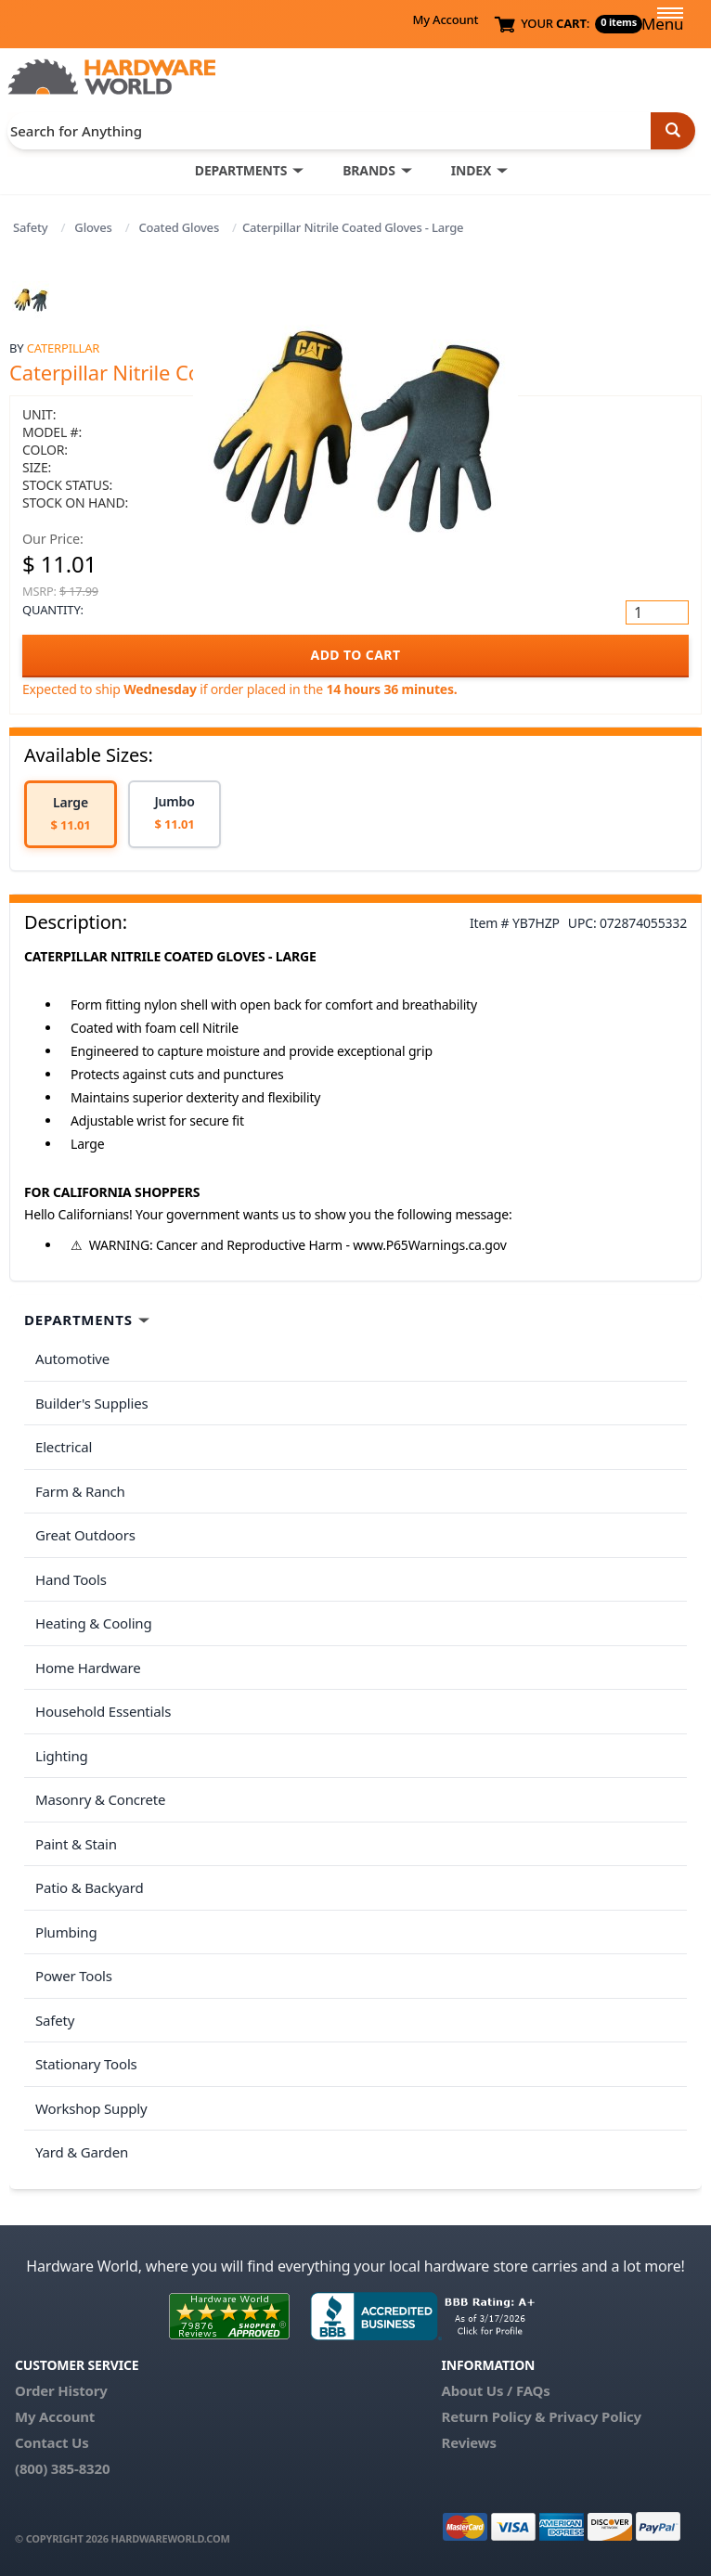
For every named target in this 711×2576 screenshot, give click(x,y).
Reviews (468, 2442)
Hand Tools (71, 1579)
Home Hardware (88, 1667)
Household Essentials (103, 1711)
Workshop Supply (91, 2108)
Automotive (72, 1358)
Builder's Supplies (92, 1403)
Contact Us (52, 2442)
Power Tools (73, 1975)
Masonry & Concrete (100, 1799)
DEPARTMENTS (241, 170)
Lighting (61, 1755)
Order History (61, 2390)
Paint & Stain (76, 1844)
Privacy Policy (595, 2416)
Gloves (92, 227)
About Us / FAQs (495, 2390)
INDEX (471, 170)
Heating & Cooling (93, 1623)
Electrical (63, 1446)
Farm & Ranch (80, 1491)
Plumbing (66, 1932)
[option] (70, 814)
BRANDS (369, 170)
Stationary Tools (86, 2063)
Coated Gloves (178, 227)
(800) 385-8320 (62, 2468)
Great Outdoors (85, 1535)
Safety (30, 227)
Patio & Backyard (89, 1887)
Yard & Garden (81, 2152)
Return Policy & (493, 2416)
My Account (445, 19)
